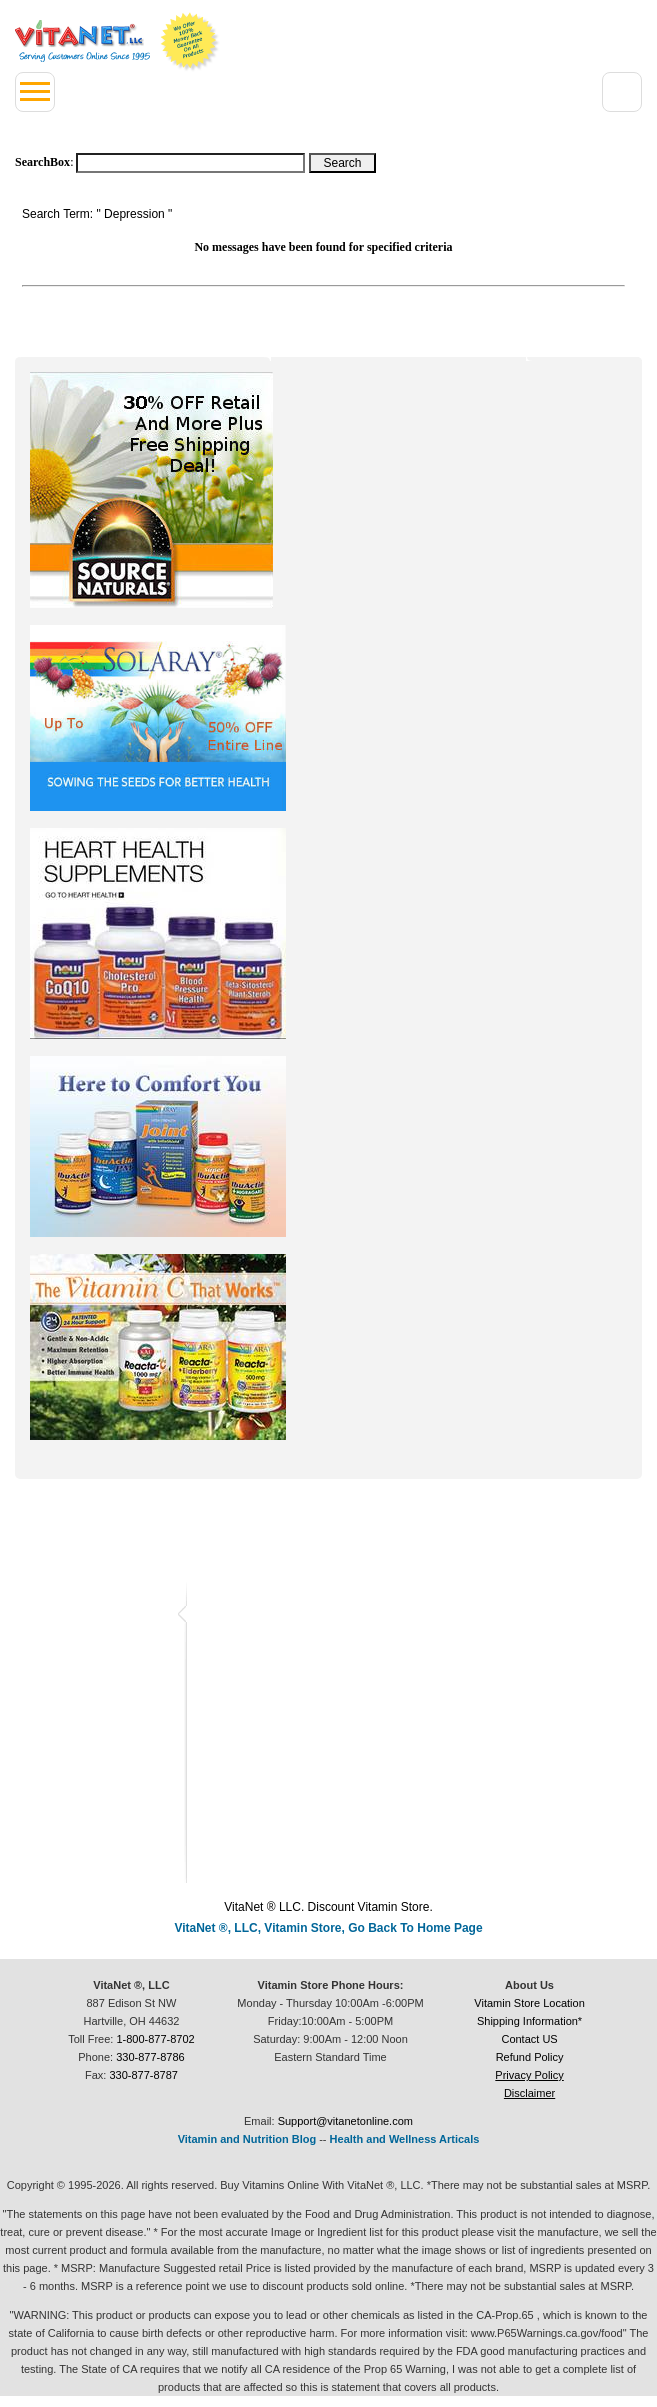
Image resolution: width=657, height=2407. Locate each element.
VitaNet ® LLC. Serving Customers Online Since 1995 (82, 41)
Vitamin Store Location (529, 2003)
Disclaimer (529, 2093)
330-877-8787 (143, 2075)
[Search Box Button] (342, 163)
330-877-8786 (150, 2057)
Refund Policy (530, 2057)
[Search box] (190, 163)
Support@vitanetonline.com (345, 2121)
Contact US (529, 2039)
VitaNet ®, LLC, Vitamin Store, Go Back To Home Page (328, 1928)
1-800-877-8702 (155, 2039)
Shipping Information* (529, 2021)
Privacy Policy (529, 2075)
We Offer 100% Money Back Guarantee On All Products (190, 42)
